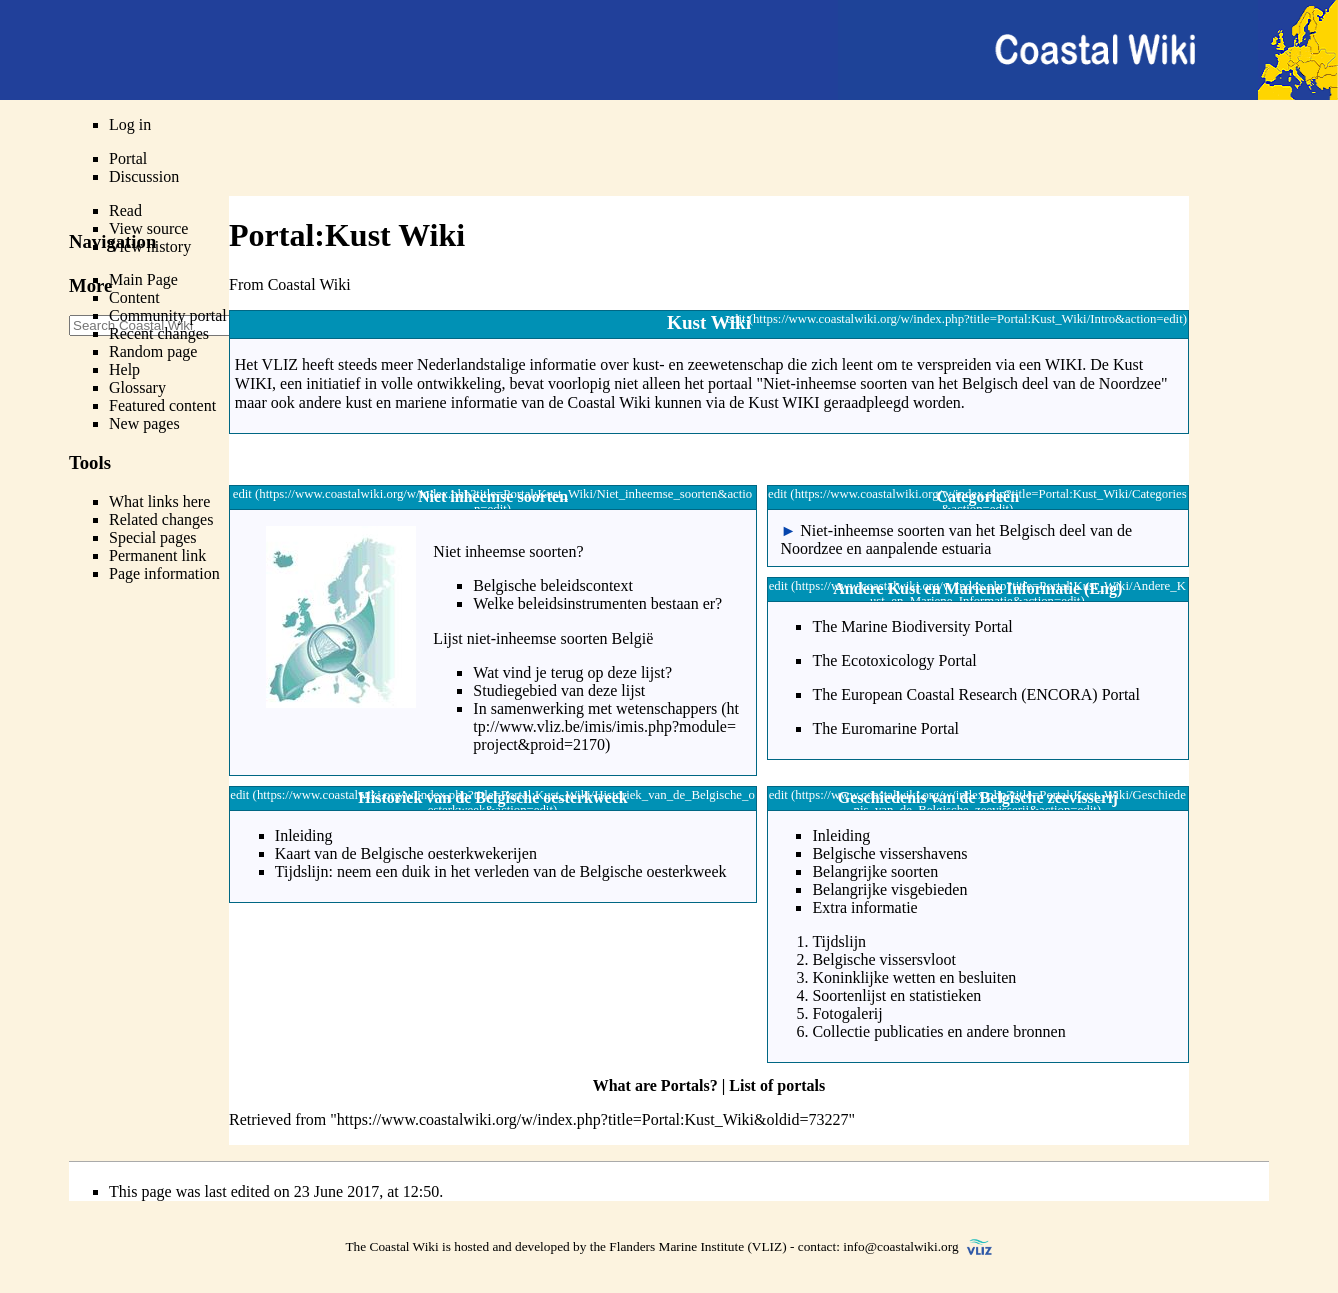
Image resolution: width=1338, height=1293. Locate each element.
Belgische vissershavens (889, 853)
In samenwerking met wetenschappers (595, 708)
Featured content (162, 405)
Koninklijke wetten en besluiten (914, 977)
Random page (153, 351)
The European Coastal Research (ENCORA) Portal (975, 694)
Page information (164, 573)
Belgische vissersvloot (884, 959)
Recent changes (159, 333)
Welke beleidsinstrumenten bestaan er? (597, 603)
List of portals (777, 1085)
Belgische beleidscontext (553, 585)
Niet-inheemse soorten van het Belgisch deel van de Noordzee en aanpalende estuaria (956, 539)
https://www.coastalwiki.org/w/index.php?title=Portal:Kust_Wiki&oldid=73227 (593, 1119)
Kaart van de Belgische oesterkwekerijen (406, 853)
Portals (685, 1085)
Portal (128, 158)
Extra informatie (864, 907)
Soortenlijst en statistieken (896, 995)
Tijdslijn (839, 941)
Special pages (153, 537)
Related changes (161, 519)
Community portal (168, 315)
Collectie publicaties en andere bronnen (938, 1031)
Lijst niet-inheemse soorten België (543, 638)
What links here (159, 501)
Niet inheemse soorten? (508, 551)
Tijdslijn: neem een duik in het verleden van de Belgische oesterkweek (501, 871)
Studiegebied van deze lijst (559, 690)
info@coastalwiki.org (900, 1246)
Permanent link (157, 555)
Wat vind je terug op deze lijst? (572, 672)
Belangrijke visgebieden (889, 889)
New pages (144, 423)
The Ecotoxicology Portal (894, 660)
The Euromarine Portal (885, 728)
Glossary (137, 387)
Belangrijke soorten (875, 871)
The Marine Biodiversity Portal (912, 626)
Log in (130, 124)
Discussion (144, 176)
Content (134, 297)
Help (124, 369)
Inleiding (304, 835)
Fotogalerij (847, 1013)
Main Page (143, 279)
